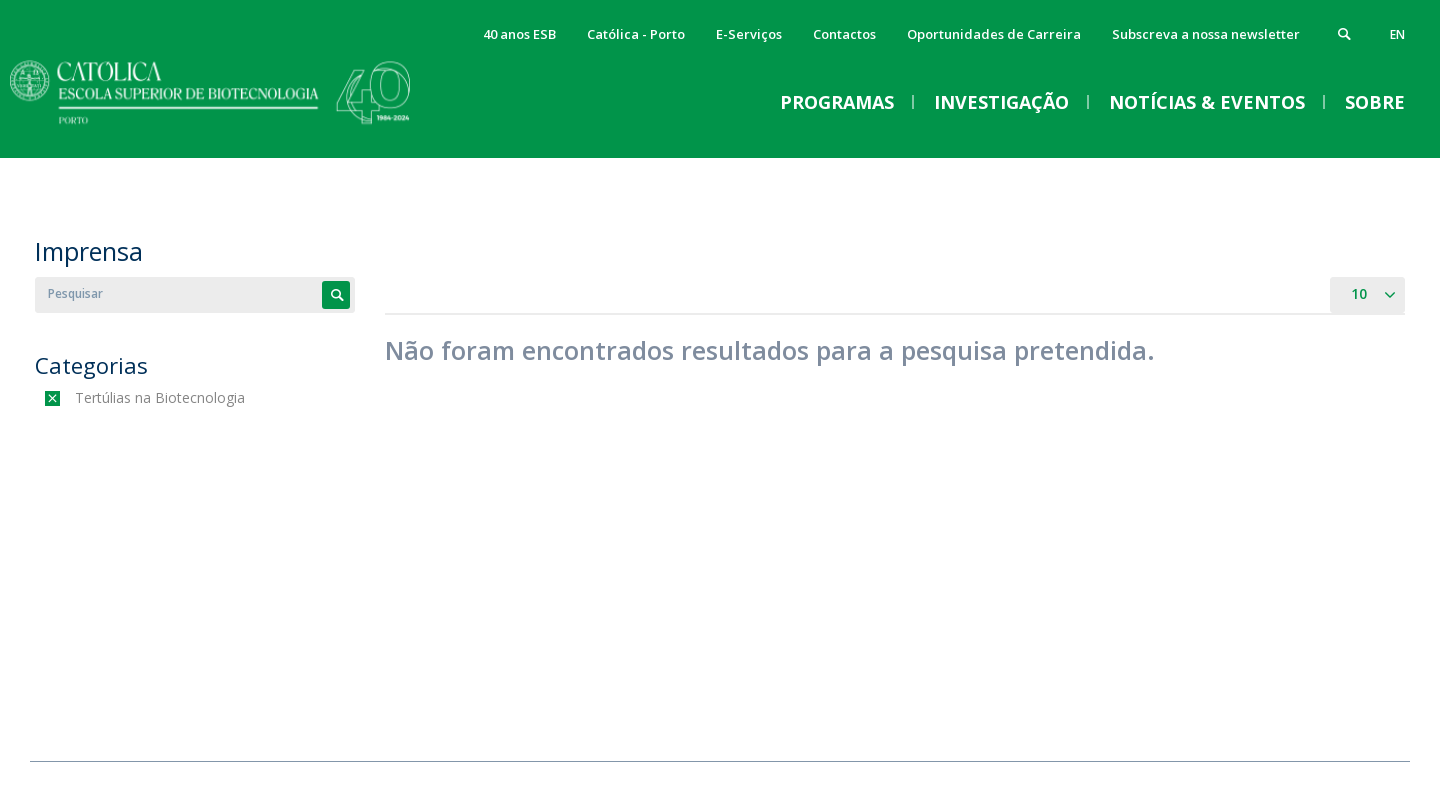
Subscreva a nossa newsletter (1206, 34)
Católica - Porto (636, 34)
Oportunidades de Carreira (994, 34)
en (1397, 34)
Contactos (844, 34)
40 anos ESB (519, 34)
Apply (336, 295)
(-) (79, 397)
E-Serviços (749, 34)
